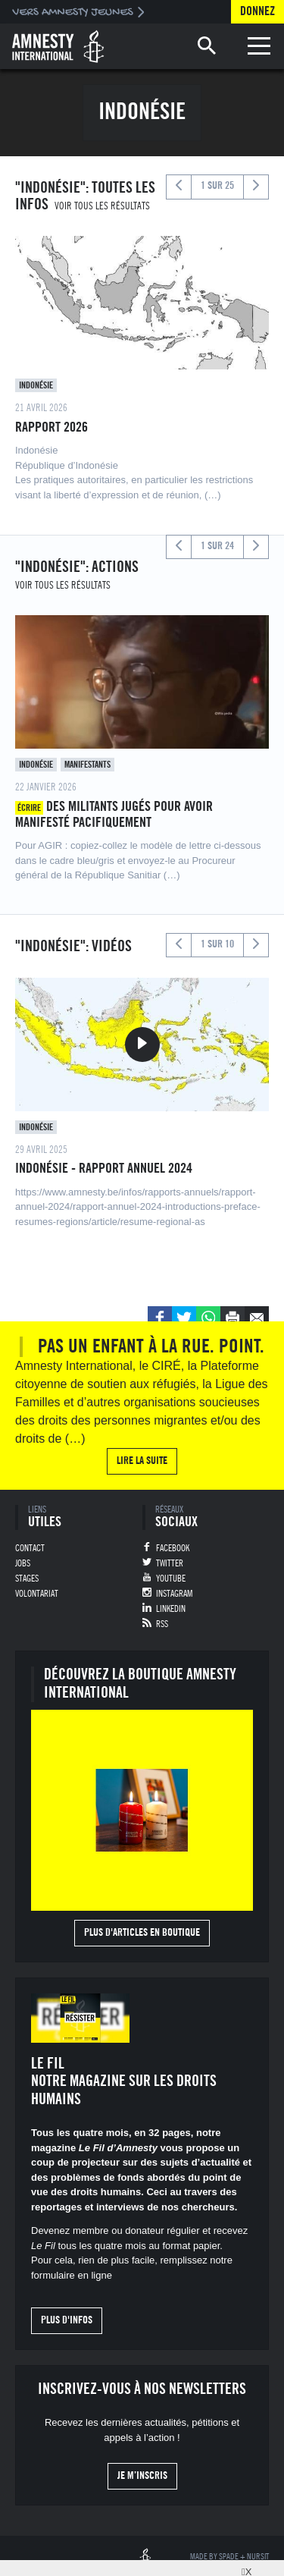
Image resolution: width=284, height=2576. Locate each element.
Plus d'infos (66, 2320)
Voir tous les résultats (102, 206)
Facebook (172, 1548)
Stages (27, 1578)
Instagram (174, 1593)
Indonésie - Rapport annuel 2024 (103, 1168)
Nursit (258, 2556)
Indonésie (36, 385)
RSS (162, 1624)
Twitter (169, 1563)
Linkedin (171, 1608)
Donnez (257, 11)
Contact (30, 1548)
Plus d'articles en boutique (142, 1932)
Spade (229, 2556)
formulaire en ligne (71, 2275)
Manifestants (87, 764)
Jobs (22, 1563)
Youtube (171, 1578)
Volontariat (36, 1593)
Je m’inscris (142, 2476)
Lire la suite (142, 1461)
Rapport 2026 (51, 427)
